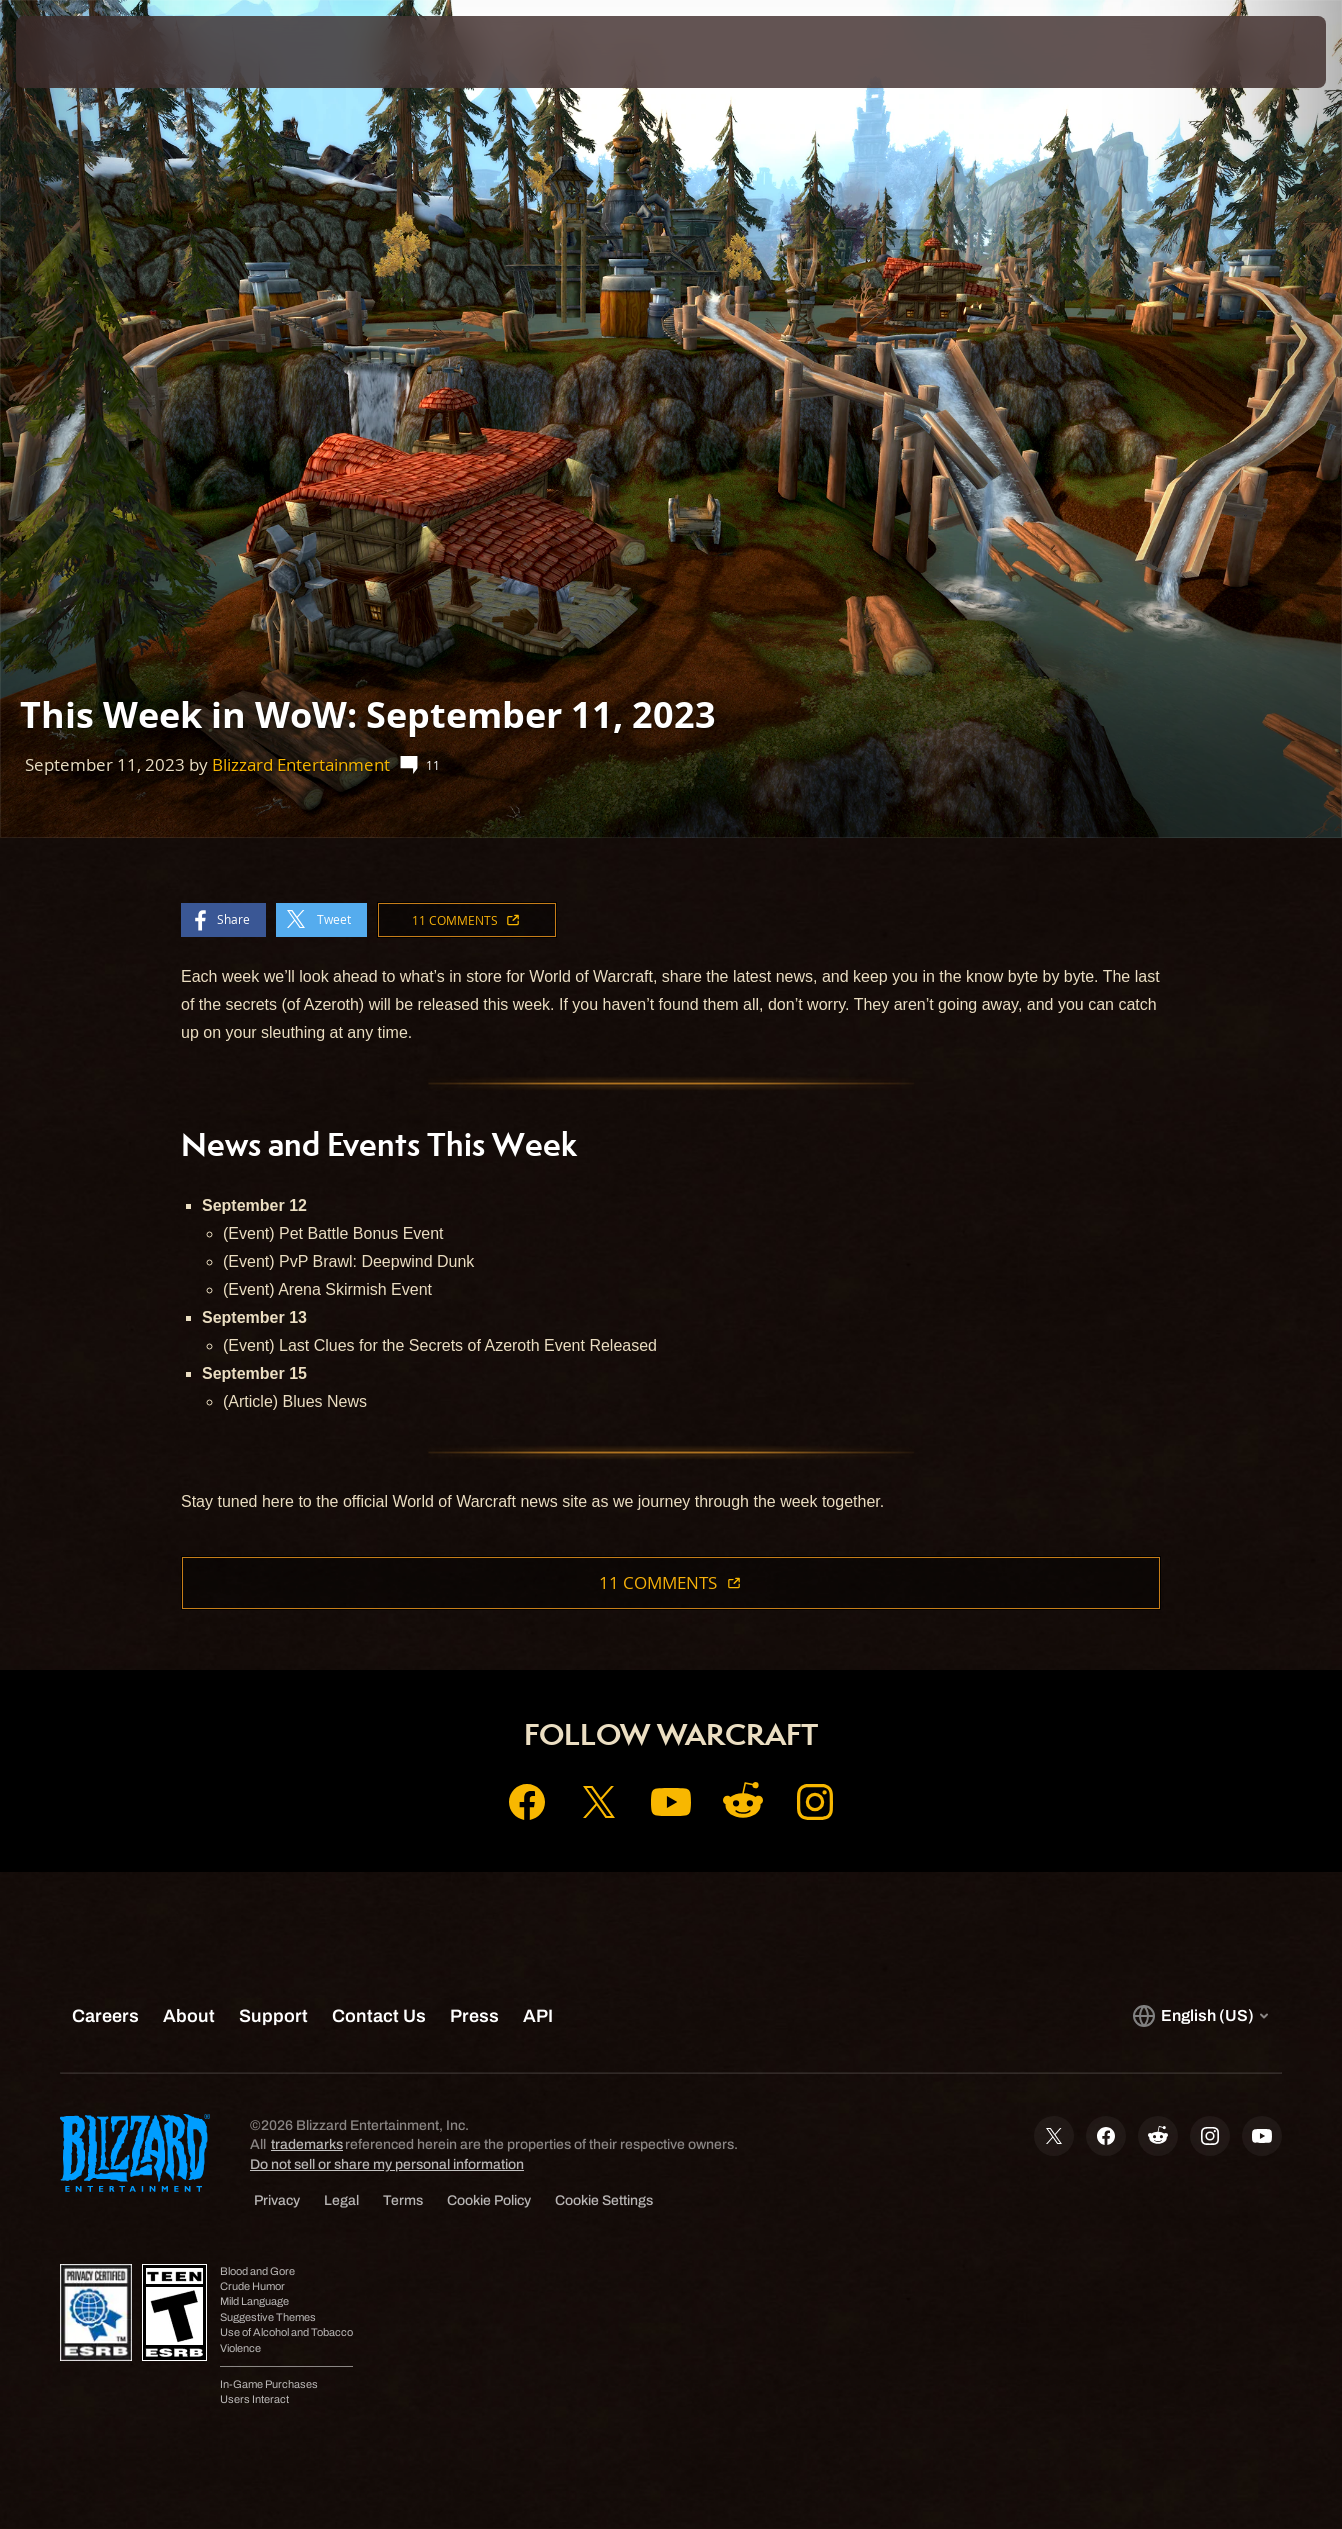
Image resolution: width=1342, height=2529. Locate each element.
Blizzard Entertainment (301, 764)
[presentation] (78, 52)
